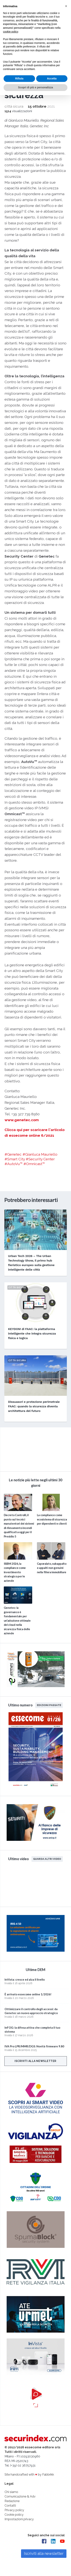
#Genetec (13, 1154)
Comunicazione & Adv (20, 2496)
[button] (66, 6)
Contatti (10, 2505)
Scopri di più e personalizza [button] (35, 87)
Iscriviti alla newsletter (35, 2061)
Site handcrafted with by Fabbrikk (29, 2474)
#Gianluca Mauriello (40, 1154)
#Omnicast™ (34, 1164)
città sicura (14, 106)
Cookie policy (14, 2514)
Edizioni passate (49, 1705)
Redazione (12, 2501)
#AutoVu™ (14, 1164)
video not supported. (35, 1448)
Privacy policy (14, 2510)
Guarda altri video (47, 1858)
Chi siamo (11, 2492)
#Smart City (15, 1159)
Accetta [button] (52, 78)
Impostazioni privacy (19, 2519)
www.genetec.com (22, 1120)
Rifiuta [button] (19, 78)
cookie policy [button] (10, 31)
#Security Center (40, 1159)
